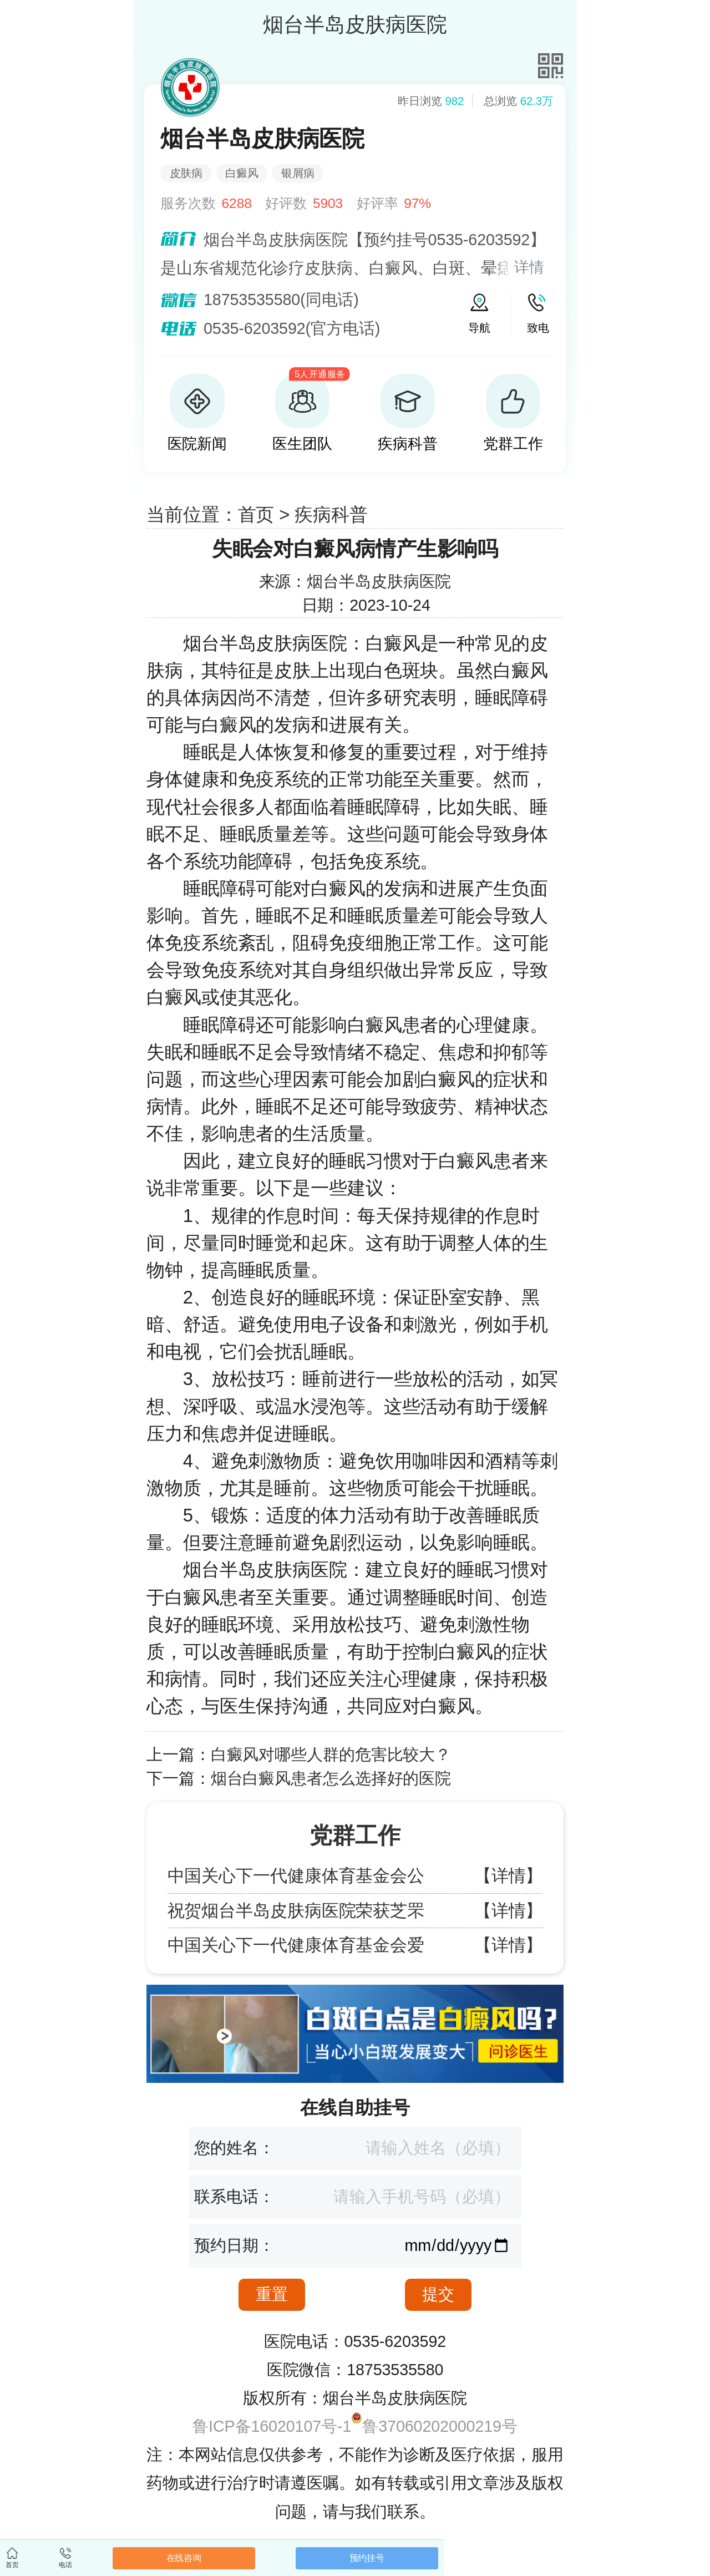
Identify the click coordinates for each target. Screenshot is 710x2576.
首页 (256, 514)
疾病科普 (331, 514)
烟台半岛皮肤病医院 (379, 581)
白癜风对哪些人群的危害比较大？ (331, 1754)
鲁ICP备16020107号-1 (271, 2426)
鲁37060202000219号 (440, 2426)
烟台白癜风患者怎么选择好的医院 (331, 1778)
